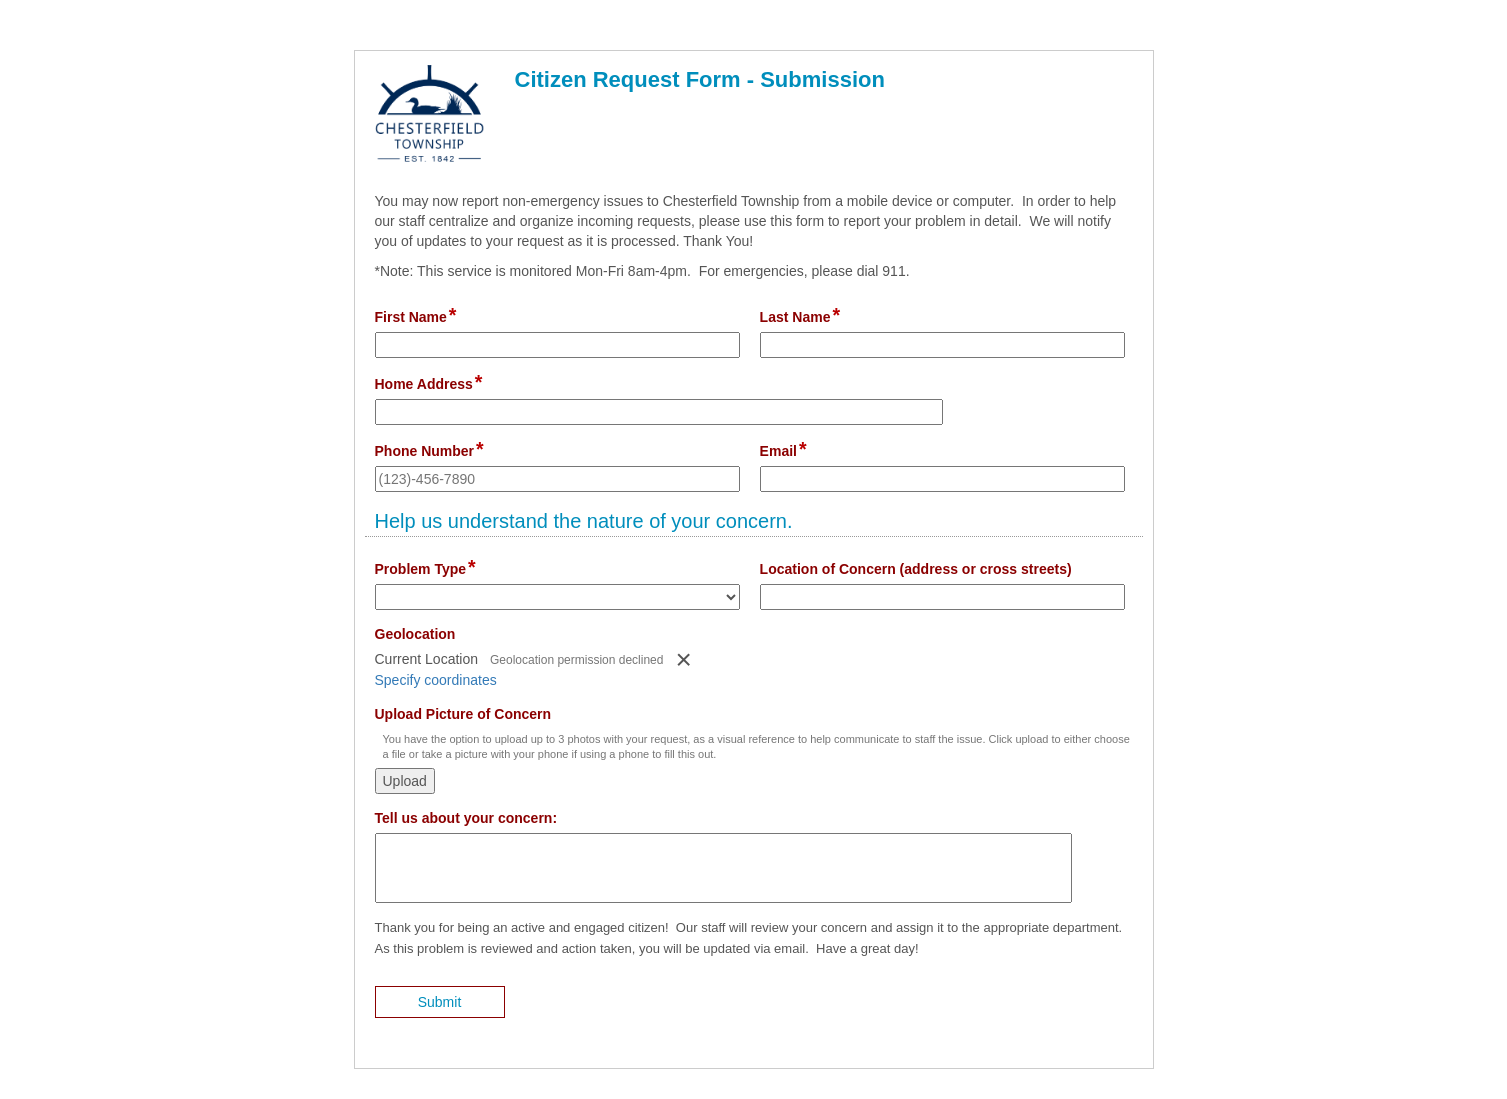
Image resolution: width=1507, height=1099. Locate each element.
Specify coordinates (436, 680)
